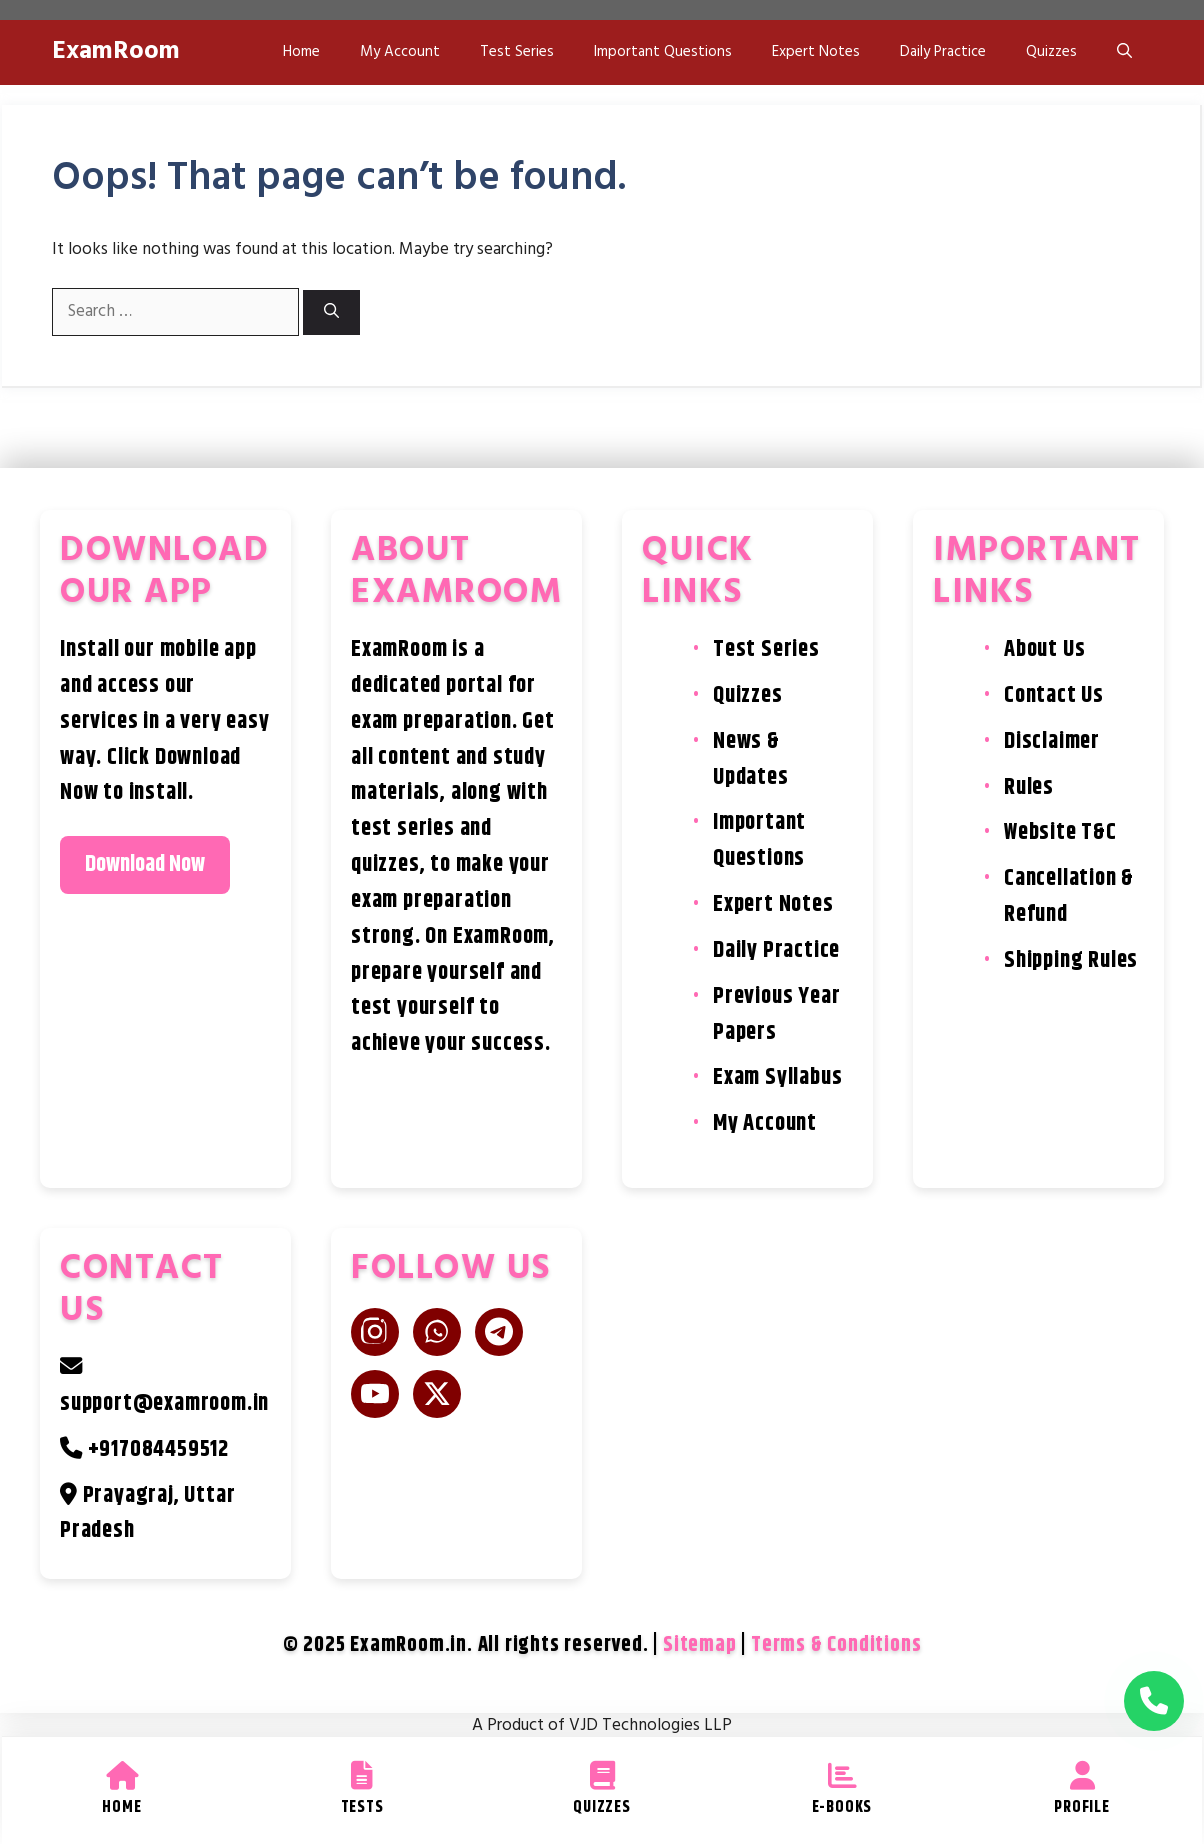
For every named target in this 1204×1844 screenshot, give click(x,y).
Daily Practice (943, 52)
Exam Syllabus (777, 1077)
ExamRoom (116, 52)
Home (301, 52)
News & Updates (751, 759)
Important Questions (663, 52)
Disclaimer (1052, 741)
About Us (1044, 649)
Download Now (145, 864)
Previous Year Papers (776, 1014)
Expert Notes (816, 52)
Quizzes (1051, 52)
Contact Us (1054, 695)
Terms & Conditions (836, 1645)
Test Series (517, 52)
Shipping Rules (1071, 960)
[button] (1124, 52)
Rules (1029, 787)
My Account (400, 52)
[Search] (331, 312)
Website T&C (1060, 832)
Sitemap (700, 1645)
